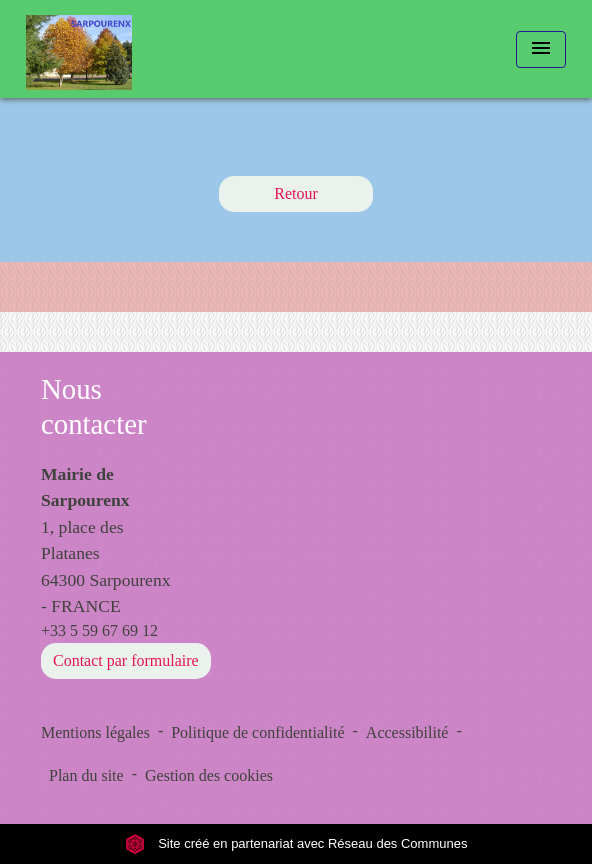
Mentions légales (95, 732)
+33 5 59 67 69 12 (99, 630)
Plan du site (86, 775)
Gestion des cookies (209, 775)
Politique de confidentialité (257, 732)
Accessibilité (407, 732)
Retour (296, 193)
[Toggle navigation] (541, 49)
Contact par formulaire (126, 660)
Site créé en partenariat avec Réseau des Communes (296, 843)
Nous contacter (94, 406)
